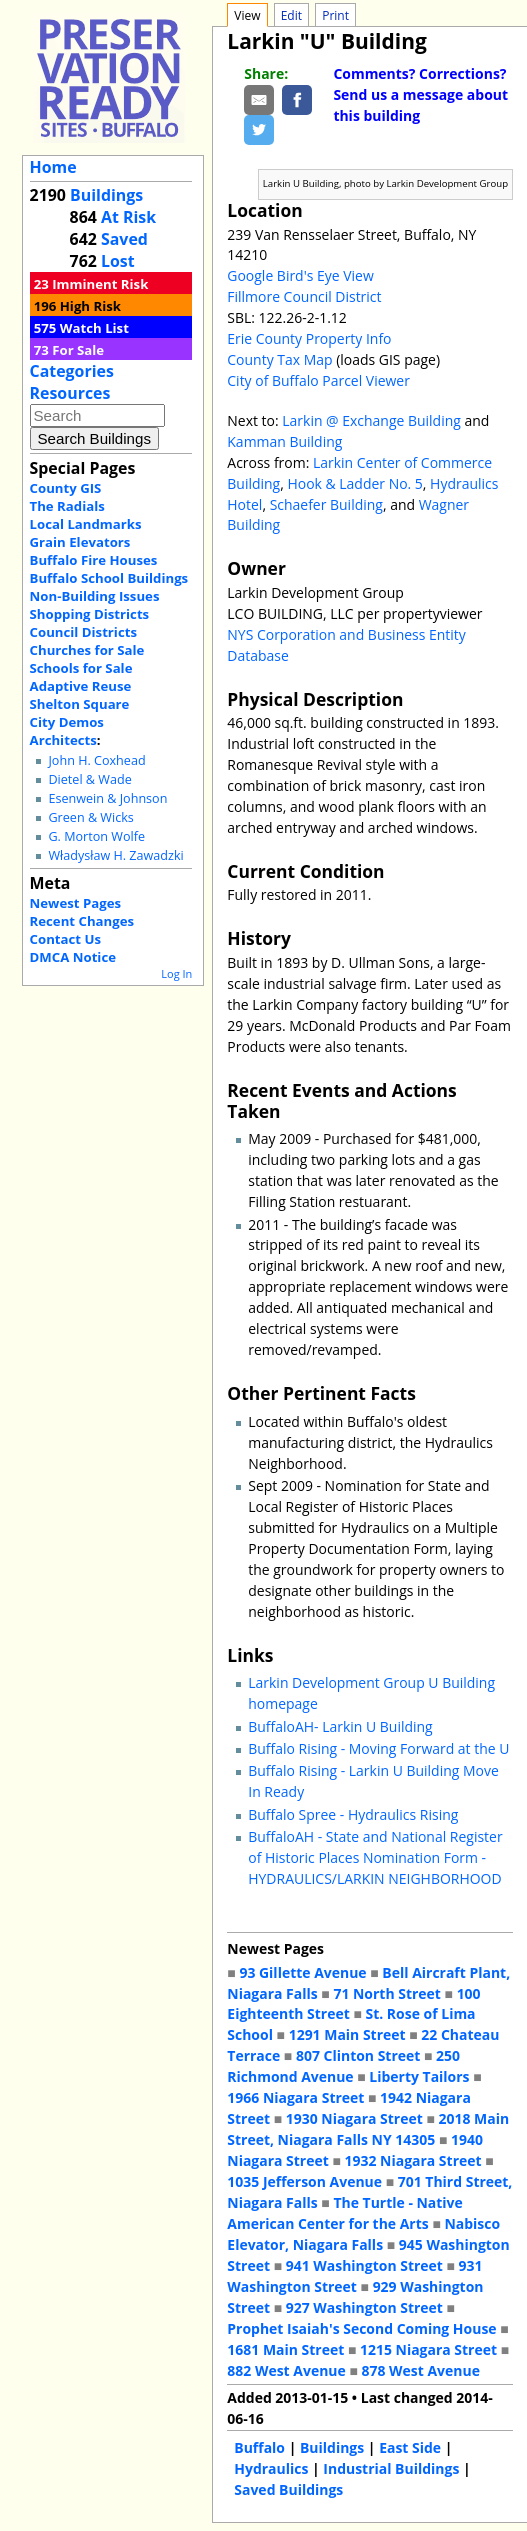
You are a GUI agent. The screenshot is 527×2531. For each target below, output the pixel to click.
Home (53, 167)
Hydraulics (271, 2468)
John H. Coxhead (96, 760)
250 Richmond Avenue (343, 2066)
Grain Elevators (80, 542)
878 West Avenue (420, 2370)
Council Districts (83, 632)
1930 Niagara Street (354, 2118)
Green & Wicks (90, 817)
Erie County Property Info (309, 338)
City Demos (67, 722)
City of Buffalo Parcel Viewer (318, 380)
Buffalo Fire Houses (94, 560)
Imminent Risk (100, 284)
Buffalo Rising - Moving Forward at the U (378, 1748)
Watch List (94, 328)
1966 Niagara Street (295, 2097)
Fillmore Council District (304, 296)
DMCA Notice (73, 957)
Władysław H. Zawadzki (115, 855)
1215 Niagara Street (428, 2349)
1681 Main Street (285, 2349)
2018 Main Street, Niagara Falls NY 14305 (368, 2129)
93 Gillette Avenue (302, 1972)
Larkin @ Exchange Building (371, 420)
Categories (72, 371)
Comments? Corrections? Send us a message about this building (420, 94)
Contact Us (65, 939)
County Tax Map (279, 359)
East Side (410, 2447)
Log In (176, 973)
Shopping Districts (90, 614)
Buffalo (259, 2447)
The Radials (67, 506)
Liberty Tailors (419, 2076)
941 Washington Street (364, 2265)
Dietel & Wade (89, 779)
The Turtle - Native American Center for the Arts (345, 2213)
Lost (118, 261)
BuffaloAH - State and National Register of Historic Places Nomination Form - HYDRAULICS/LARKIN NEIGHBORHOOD (375, 1857)
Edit (291, 15)
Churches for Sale (87, 650)
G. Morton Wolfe (96, 836)
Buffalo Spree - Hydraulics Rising (353, 1814)
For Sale (78, 350)
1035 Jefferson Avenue (304, 2181)
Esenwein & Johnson (107, 798)
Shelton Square (80, 704)
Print (335, 15)
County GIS (66, 488)
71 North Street (387, 1993)
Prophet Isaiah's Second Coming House (361, 2328)
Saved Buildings (288, 2489)
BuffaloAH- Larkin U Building (340, 1726)
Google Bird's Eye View (300, 275)
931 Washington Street (354, 2276)
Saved (124, 239)
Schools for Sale (81, 668)
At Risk (128, 217)
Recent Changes (82, 921)
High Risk (90, 306)
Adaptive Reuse (81, 686)
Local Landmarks (86, 524)
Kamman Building (284, 441)
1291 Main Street (347, 2034)
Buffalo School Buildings (109, 578)
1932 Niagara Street (413, 2160)
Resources (70, 393)
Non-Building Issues (95, 596)
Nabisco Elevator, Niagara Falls (363, 2234)
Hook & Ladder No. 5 (354, 483)
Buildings (106, 195)
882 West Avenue (286, 2370)
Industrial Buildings (391, 2468)
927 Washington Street (364, 2307)
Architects (63, 740)
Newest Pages (75, 903)
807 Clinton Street (358, 2055)
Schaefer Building (326, 504)
